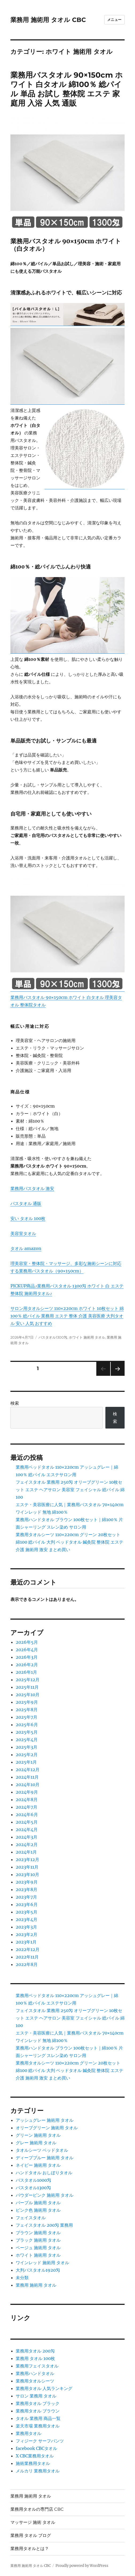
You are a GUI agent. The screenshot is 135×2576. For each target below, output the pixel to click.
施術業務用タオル (33, 2463)
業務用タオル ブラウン (37, 2411)
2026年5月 (27, 1642)
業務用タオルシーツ (35, 2381)
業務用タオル (28, 2433)
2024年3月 (26, 1837)
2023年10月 (27, 1874)
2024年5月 (27, 1822)
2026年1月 (26, 1672)
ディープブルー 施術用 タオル (44, 2157)
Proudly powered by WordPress (81, 2565)
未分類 (22, 2277)
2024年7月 (26, 1807)
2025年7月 (26, 1717)
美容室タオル (23, 1233)
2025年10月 (27, 1694)
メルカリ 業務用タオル (37, 2470)
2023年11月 (27, 1867)
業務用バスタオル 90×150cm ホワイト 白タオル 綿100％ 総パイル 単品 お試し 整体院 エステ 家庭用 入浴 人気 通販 (66, 89)
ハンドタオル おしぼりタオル (44, 2172)
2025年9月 (27, 1702)
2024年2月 (27, 1844)
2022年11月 (27, 1957)
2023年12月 (27, 1859)
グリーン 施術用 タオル (38, 2135)
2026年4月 (27, 1649)
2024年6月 (27, 1814)
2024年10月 (27, 1784)
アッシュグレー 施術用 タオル (44, 2120)
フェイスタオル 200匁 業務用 (44, 2225)
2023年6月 (27, 1904)
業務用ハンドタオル (35, 2373)
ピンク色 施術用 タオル (38, 2210)
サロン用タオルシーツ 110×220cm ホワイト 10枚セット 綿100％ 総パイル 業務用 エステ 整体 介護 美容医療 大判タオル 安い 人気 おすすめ (67, 1316)
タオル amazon (25, 1248)
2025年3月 (26, 1747)
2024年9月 (27, 1792)
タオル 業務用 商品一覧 (38, 2418)
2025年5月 (27, 1732)
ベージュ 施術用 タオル (38, 2247)
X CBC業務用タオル (35, 2455)
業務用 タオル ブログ (30, 2535)
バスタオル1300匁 (52, 1337)
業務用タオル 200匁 (35, 2351)
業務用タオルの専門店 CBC (37, 2509)
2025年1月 (26, 1762)
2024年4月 (27, 1829)
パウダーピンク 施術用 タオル (44, 2195)
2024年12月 (27, 1769)
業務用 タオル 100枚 (35, 2358)
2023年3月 (26, 1927)
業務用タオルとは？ (29, 2548)
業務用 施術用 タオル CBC (48, 20)
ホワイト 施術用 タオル (87, 1337)
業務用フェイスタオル (37, 2366)
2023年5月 (26, 1912)
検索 (14, 1403)
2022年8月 (27, 1964)
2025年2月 (27, 1754)
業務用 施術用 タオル (36, 2285)
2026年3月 (27, 1657)
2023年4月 (26, 1919)
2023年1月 (26, 1942)
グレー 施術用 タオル (36, 2142)
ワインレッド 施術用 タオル (42, 2262)
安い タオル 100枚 (27, 1218)
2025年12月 (27, 1679)
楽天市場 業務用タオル (37, 2426)
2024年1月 (26, 1852)
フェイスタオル (31, 2217)
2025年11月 (27, 1687)
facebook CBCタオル (36, 2448)
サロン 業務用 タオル (36, 2396)
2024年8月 (27, 1799)
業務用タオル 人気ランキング (44, 2388)
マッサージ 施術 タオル (32, 2522)
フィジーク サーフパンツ (40, 2441)
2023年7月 (26, 1897)
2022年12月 (27, 1949)
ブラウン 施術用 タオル (38, 2232)
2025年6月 (27, 1724)
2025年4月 (27, 1739)
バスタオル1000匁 (33, 2180)
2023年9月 (27, 1882)
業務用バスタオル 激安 (32, 1188)
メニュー (114, 19)
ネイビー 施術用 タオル (38, 2165)
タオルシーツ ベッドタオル (42, 2150)
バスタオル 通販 (25, 1203)
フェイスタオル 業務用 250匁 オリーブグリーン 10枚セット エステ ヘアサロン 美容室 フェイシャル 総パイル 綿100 (70, 1489)
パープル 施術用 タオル (38, 2202)
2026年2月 (27, 1664)
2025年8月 (27, 1709)
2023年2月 (26, 1934)
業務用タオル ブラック (37, 2403)
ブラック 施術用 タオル (38, 2240)
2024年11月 (27, 1777)
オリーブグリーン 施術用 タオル (47, 2127)
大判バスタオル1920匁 (38, 2270)
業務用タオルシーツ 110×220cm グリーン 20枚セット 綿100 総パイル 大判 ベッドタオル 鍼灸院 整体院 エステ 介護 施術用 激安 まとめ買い (69, 1542)
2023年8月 (26, 1889)
